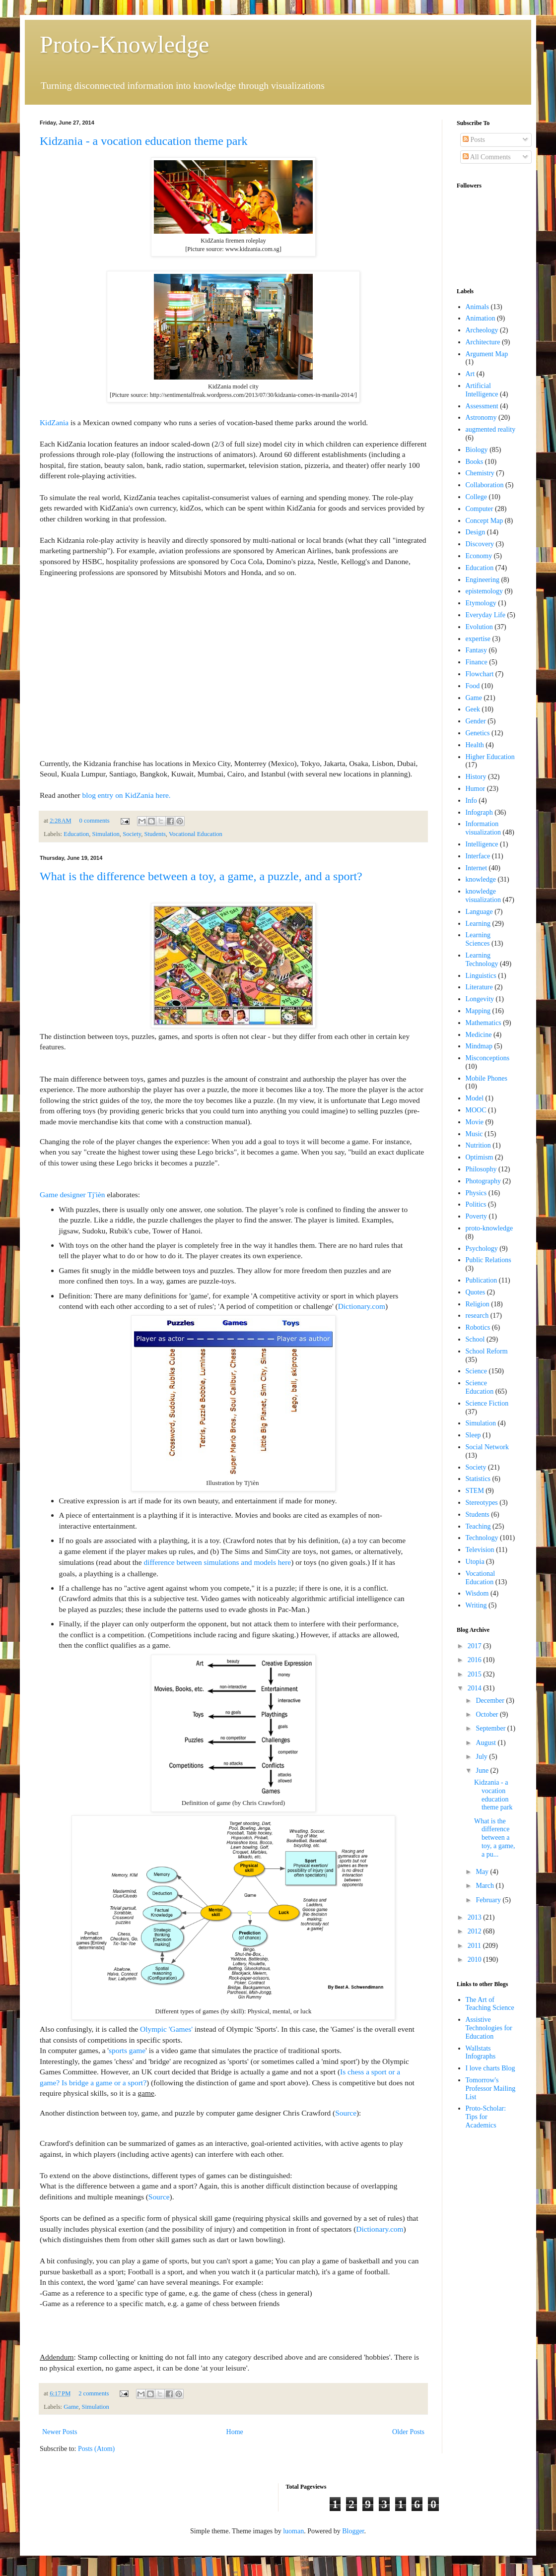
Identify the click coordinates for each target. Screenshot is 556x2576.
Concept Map (484, 520)
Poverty (476, 1216)
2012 (476, 1931)
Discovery (480, 544)
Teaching (478, 1526)
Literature (479, 987)
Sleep (473, 1435)
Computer (479, 509)
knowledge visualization (483, 895)
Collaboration (485, 485)
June (483, 1770)
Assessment (482, 406)
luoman (293, 2531)
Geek (473, 709)
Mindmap (479, 1046)
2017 (476, 1646)
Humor (476, 788)
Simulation (106, 834)
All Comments (487, 157)
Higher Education (490, 757)
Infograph (479, 812)
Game (71, 2406)
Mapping (478, 1011)
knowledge (481, 879)
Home (234, 2432)
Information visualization (483, 828)
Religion (477, 1304)
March (485, 1885)
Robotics (478, 1327)
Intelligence (482, 844)
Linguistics (481, 975)
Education (76, 834)
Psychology (482, 1248)
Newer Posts (59, 2432)
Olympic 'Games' (166, 2029)
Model (475, 1098)
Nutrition (478, 1145)
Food (473, 686)
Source (345, 2113)
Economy (479, 556)
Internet (476, 868)
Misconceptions (488, 1058)
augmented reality (491, 429)
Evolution (479, 627)
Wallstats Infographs (481, 2053)
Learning (478, 923)
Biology (477, 449)
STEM (475, 1490)
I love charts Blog (490, 2068)
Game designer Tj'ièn (72, 1194)
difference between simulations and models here (217, 1562)
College (476, 497)
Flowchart (480, 674)
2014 (476, 1688)
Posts (474, 139)
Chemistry (480, 473)
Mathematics (483, 1023)
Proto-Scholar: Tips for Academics (486, 2117)
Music (474, 1134)
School (475, 1339)
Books (475, 461)
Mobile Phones (486, 1078)
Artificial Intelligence (482, 390)
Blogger (353, 2531)
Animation (480, 318)
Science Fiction (487, 1403)
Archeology (482, 330)
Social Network (487, 1447)
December (491, 1700)
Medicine (479, 1034)
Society (132, 834)
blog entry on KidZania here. (126, 795)
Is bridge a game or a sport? (104, 2082)
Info (471, 800)
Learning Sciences (478, 939)
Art (470, 374)
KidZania (54, 422)
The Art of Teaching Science (490, 2004)
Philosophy (481, 1169)
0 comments (94, 820)
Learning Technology (482, 959)
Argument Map (487, 354)
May (483, 1871)
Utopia (475, 1561)
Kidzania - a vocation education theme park (144, 140)
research (477, 1315)
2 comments (93, 2393)
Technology (482, 1538)
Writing (476, 1605)
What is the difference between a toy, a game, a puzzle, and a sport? (201, 876)
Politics (476, 1204)
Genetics (478, 733)
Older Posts (408, 2432)
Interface (478, 856)
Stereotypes (482, 1502)
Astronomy (481, 417)
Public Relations (488, 1260)
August (486, 1742)
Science (476, 1371)
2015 (476, 1674)
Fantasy (476, 650)
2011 (475, 1945)
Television (480, 1549)
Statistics (478, 1478)
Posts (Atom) (96, 2448)
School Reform (487, 1351)
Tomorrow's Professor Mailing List (491, 2088)
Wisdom (477, 1593)
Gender (476, 721)
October (488, 1714)
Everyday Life (485, 615)
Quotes (476, 1292)
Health (475, 745)
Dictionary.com (361, 1306)
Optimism (479, 1157)
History (476, 776)
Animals (477, 307)
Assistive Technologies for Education (489, 2028)
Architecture (483, 342)
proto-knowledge (489, 1228)
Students (154, 834)
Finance (476, 662)
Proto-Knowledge (124, 44)
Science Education (480, 1387)
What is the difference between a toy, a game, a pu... (494, 1837)
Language (479, 911)
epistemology (484, 591)
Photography (483, 1181)
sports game (127, 2050)
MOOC (476, 1110)
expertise (478, 639)
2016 (476, 1660)
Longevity (480, 999)
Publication (481, 1280)
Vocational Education (195, 834)
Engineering (482, 579)
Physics (476, 1193)
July (482, 1756)
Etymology (481, 603)
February (489, 1900)
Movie (475, 1122)
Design (476, 532)
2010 (476, 1959)
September (491, 1728)
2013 (476, 1917)
